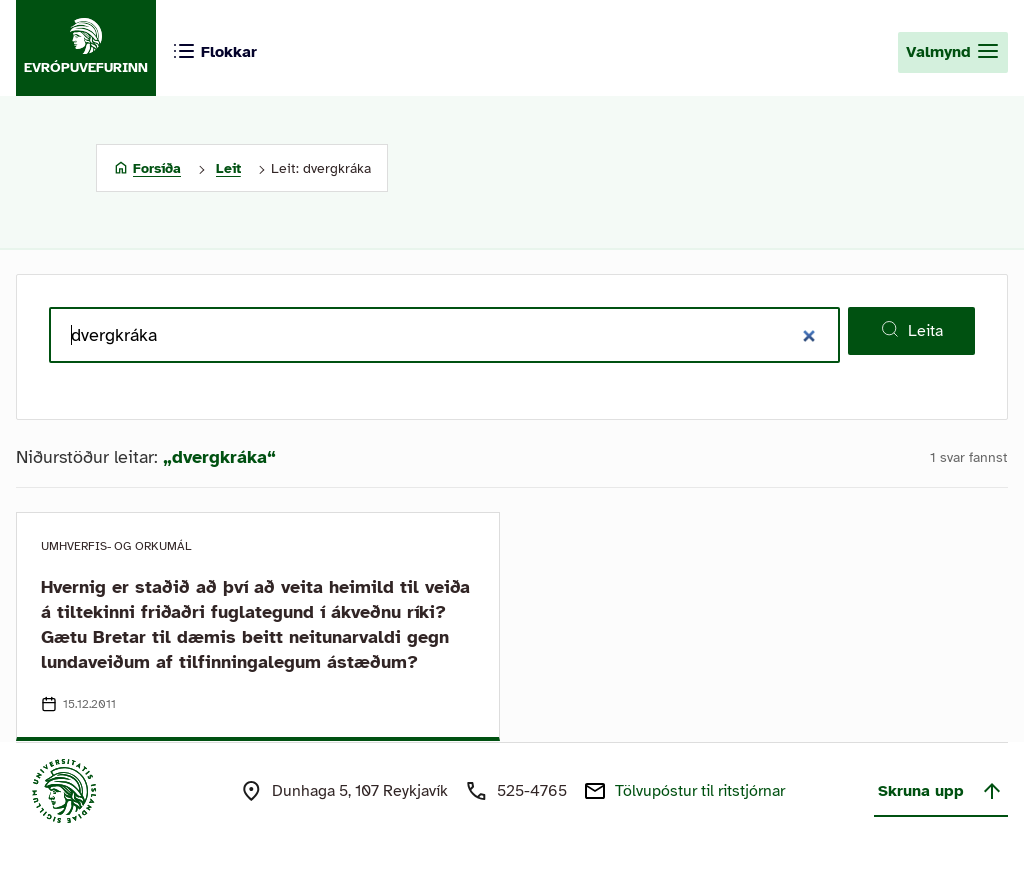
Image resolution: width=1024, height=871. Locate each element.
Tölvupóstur (700, 791)
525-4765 (532, 791)
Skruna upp (941, 791)
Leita (911, 330)
